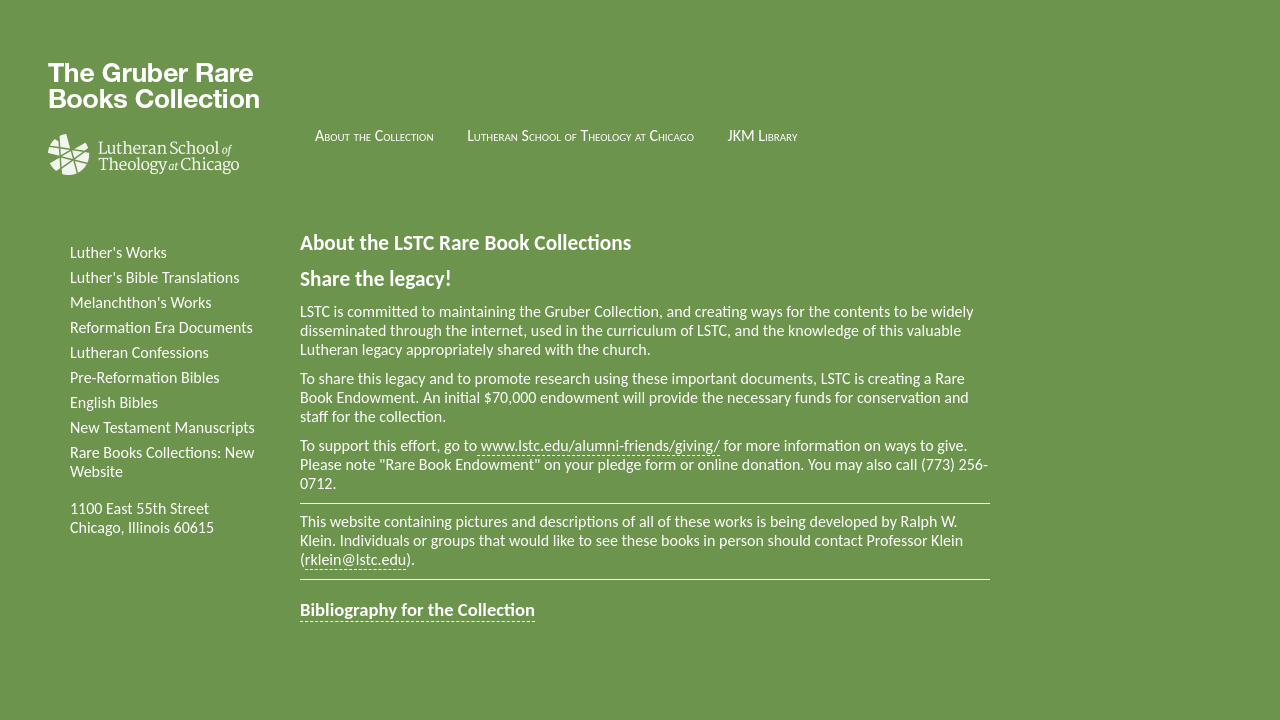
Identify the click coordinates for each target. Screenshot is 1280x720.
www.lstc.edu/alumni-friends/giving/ (598, 445)
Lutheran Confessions (139, 352)
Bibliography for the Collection (417, 609)
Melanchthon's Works (140, 302)
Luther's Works (118, 252)
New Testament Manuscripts (162, 427)
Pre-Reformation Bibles (145, 377)
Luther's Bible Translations (154, 277)
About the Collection (374, 135)
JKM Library (763, 135)
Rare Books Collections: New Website (162, 462)
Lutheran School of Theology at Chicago (580, 135)
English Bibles (114, 402)
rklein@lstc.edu (355, 559)
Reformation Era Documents (161, 327)
